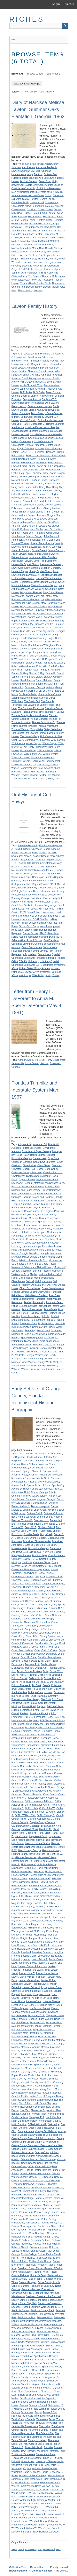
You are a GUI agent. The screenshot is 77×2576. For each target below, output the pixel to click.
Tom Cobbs (17, 733)
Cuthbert (39, 448)
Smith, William (40, 2342)
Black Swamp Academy (41, 410)
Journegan (35, 1920)
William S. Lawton (21, 757)
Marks (44, 2040)
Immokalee (17, 1225)
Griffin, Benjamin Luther (29, 1804)
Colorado (57, 1615)
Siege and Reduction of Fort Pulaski (40, 265)
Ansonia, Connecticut (39, 1481)
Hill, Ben (49, 1854)
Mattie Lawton (19, 241)
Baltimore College (29, 1502)
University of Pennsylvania (49, 2461)
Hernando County (52, 490)
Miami (51, 1256)
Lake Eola (32, 1945)
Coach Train (29, 1169)
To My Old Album (53, 729)
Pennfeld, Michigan (37, 2208)
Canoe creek (39, 1158)
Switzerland (54, 2405)
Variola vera (58, 286)
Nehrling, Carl (19, 2099)
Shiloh (57, 2328)
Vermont (27, 2465)
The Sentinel (49, 2437)
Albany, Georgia (50, 360)
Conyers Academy (30, 1632)
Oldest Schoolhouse (29, 1288)
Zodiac (55, 975)
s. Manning (54, 669)
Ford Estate (39, 1748)
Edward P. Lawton (37, 459)
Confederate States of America (47, 206)
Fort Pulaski (49, 216)
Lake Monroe (50, 1948)
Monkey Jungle (32, 1263)
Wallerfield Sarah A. (22, 2472)
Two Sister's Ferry (29, 736)
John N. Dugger (34, 536)
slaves (46, 269)
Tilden (57, 2444)
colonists (59, 438)
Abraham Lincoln (32, 357)
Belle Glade (35, 1148)
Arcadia (30, 388)
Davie (15, 1179)
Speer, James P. (54, 2370)
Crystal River (18, 1176)
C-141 (20, 863)
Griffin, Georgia (54, 220)
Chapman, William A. (46, 1587)
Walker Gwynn (33, 743)
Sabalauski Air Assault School (27, 940)
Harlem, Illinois (42, 1840)
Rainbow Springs (39, 1313)
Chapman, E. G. (54, 1576)
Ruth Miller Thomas (22, 669)
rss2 (58, 2549)
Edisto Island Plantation (38, 455)
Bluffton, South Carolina (24, 417)
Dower (23, 452)
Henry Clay (45, 487)
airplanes (33, 852)
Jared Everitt (40, 518)
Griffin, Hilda (31, 1808)
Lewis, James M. (20, 1962)
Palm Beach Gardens (36, 1295)
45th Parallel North (27, 845)
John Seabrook (51, 536)
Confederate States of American (28, 445)
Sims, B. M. (50, 2335)
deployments (18, 884)
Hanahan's (50, 483)
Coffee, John (28, 1615)
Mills (27, 2071)
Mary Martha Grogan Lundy (26, 610)
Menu (14, 39)
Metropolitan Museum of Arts (26, 2068)
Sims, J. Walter (32, 2338)
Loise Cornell (32, 1063)
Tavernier (33, 1348)
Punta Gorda (50, 1309)
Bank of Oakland (49, 1502)
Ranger (43, 929)
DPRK (53, 884)
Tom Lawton (27, 286)
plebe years (18, 929)
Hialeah (43, 1218)
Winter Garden (44, 2496)
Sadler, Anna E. (20, 2279)
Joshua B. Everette (30, 546)
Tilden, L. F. (18, 2447)
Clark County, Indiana (40, 1604)
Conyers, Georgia (51, 1632)
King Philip (46, 1931)
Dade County (38, 1653)
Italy (51, 1903)
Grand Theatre (37, 1783)
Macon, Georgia (20, 582)
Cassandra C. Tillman (42, 424)
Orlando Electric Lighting (37, 2170)
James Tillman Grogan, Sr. (50, 511)
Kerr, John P (18, 1924)
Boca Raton (23, 1155)
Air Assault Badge (21, 849)
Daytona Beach (27, 1179)
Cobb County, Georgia (52, 1611)
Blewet (38, 178)
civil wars (16, 199)
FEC (53, 1713)
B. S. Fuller (39, 392)
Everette (22, 216)
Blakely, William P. (30, 1531)
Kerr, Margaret (33, 1924)
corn (14, 448)
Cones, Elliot (30, 1625)
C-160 (27, 863)
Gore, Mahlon (46, 1780)
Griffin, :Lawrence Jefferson (39, 1801)
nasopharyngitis (37, 251)
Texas (52, 2419)
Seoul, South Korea (32, 947)
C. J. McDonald (28, 420)
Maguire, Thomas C (22, 2029)
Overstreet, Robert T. (33, 2194)
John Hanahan (36, 532)
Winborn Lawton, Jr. (40, 775)
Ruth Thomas (40, 669)
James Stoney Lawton (48, 508)
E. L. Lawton (18, 455)
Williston (16, 1369)
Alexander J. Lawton (37, 367)
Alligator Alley (25, 1144)
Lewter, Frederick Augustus (33, 1966)
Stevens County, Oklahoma (26, 2387)
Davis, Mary (18, 1664)
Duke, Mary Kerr (43, 1689)
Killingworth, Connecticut (40, 1927)
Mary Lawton (55, 606)
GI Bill (55, 901)
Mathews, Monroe (47, 2054)
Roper (51, 2264)
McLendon (17, 244)
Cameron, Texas (41, 1562)
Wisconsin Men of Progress (26, 2503)
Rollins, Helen (19, 2257)
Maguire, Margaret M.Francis (27, 2026)
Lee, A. (26, 1959)
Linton (24, 234)
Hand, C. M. (45, 1829)
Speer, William (52, 2373)
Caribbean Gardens (22, 1162)
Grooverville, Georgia (40, 223)
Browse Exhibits (18, 2570)
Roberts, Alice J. (20, 2247)
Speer (26, 2366)
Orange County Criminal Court (42, 2142)
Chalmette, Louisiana (23, 1576)
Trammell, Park (56, 2451)
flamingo (16, 1197)
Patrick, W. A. (18, 2208)
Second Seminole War (33, 2307)
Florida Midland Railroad (33, 1741)
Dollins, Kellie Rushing (23, 1682)
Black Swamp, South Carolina (46, 413)
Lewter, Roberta (32, 1984)
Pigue (53, 2222)
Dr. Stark (36, 1685)
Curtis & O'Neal (49, 1650)
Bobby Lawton (44, 417)
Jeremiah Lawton (37, 525)
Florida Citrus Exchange (37, 1738)
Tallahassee (49, 1344)
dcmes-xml (30, 2549)
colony (15, 441)
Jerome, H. (35, 1913)
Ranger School (30, 933)
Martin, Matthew (56, 2040)
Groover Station (20, 223)
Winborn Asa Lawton (39, 768)
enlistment (45, 891)
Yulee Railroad (40, 2531)
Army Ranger (27, 859)
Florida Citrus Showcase (24, 1200)
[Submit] (65, 26)
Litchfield (16, 1991)
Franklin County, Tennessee (26, 1759)
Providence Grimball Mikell (50, 655)
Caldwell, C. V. (30, 1559)
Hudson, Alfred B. (38, 1885)
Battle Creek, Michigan (45, 1509)
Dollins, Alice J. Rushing (24, 1675)
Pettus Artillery (48, 2219)
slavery (38, 269)
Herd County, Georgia (29, 1850)
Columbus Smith (20, 202)
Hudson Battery (20, 1885)
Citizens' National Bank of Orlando (43, 1601)
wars (14, 290)
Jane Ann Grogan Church (50, 515)
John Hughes (52, 532)
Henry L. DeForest (55, 1060)
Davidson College (21, 1660)
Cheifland (16, 1165)
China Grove (25, 1597)
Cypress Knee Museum (38, 1176)
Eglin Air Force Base (28, 891)
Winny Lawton (25, 290)
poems (24, 652)
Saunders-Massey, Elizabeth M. (37, 2289)
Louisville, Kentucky (31, 1998)
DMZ (28, 884)
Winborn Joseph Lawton (43, 771)
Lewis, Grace (56, 1959)
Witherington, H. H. (35, 2507)
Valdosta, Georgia (24, 1355)
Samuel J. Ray (36, 673)
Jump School (33, 912)
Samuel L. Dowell (55, 673)
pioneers (24, 648)
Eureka (15, 1710)
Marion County (31, 2040)
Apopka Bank (18, 1485)
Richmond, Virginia (47, 258)
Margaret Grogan (38, 582)
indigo (41, 497)
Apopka (55, 1481)
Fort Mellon (54, 1752)
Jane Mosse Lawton (22, 518)
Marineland (56, 1253)
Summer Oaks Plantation (24, 272)
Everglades (26, 1710)
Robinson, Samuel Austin (32, 2250)
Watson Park (51, 1358)
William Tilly (43, 764)
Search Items (53, 73)
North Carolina (53, 2117)
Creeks (24, 1646)
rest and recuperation (30, 936)
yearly (48, 975)
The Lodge (44, 2426)
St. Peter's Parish (28, 694)
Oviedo (23, 638)
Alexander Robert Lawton (41, 371)
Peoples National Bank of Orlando (41, 2215)
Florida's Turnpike (40, 1204)
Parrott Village (52, 1299)
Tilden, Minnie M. (33, 2447)
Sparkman (17, 2366)
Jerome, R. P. (49, 1913)
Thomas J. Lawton (21, 722)
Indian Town (30, 1225)
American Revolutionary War (26, 378)
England (41, 1706)
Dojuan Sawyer (40, 884)
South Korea (44, 954)
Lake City (44, 1239)
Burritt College (39, 1555)
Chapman (40, 1576)
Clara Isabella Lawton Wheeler (46, 434)
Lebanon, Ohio (29, 1955)
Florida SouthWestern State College (37, 894)
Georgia (58, 1773)
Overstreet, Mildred (41, 2187)
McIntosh (55, 241)
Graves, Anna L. (20, 1787)
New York (25, 2110)
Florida (58, 1197)
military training (48, 922)
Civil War (23, 1604)
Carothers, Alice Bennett (48, 1566)
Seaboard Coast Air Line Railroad (43, 2296)
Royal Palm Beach (30, 1316)
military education (30, 922)
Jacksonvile (46, 1910)
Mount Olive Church (42, 248)
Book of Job (45, 181)
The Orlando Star (45, 2433)
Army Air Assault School (36, 856)
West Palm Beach (21, 1365)
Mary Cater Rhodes (53, 592)
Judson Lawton (50, 554)
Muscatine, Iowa (29, 2089)
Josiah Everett (39, 550)
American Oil (40, 1144)
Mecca (15, 2061)
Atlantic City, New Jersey (34, 1495)
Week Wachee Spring (33, 1362)
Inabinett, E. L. (28, 497)
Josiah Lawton (19, 554)
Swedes (23, 2405)
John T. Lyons (47, 539)
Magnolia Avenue (48, 2012)
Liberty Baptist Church (40, 571)
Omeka (63, 2570)
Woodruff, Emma (45, 2514)
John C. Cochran (20, 529)
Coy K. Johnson (25, 448)
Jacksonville (18, 1063)
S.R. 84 (45, 1316)
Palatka (50, 2194)
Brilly (55, 181)
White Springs (38, 1365)
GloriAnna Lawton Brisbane (44, 480)
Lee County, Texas (47, 1955)
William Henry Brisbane (32, 747)
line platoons (26, 915)
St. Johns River (35, 2380)
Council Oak (32, 1636)
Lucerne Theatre (51, 2001)
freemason (47, 1759)
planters (16, 652)
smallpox (55, 269)
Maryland (33, 2043)
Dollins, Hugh (35, 1678)
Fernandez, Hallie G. (22, 1717)
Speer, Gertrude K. (21, 2370)
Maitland (48, 2033)
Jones (44, 230)
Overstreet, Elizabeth (45, 2184)
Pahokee (55, 1292)
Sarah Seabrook (37, 683)
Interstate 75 (57, 1225)
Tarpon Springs (19, 1348)
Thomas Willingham (47, 726)
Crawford (31, 209)
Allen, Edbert (36, 1467)
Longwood (26, 1994)
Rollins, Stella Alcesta (40, 2261)
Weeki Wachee (53, 1362)
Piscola (42, 255)
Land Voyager (51, 1242)
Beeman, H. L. (41, 1520)
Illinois (28, 1896)
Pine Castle (38, 2226)
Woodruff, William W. (26, 2528)
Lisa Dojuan (41, 915)
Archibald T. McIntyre (46, 388)
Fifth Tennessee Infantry (52, 1720)
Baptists (38, 174)
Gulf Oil (32, 1214)
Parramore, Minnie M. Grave (45, 2205)
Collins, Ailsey (43, 1615)
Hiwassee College (46, 1857)
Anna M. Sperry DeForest (31, 1060)
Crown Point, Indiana (22, 1650)
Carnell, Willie (28, 1566)
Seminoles (59, 2317)
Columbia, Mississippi (42, 1618)
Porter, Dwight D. (37, 2229)
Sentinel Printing (28, 2321)
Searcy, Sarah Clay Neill (24, 2303)
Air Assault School (40, 849)
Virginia (27, 2468)
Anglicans (49, 381)
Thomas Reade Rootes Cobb (35, 283)
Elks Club (46, 1699)
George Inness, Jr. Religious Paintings (44, 1211)
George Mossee (20, 476)
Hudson (53, 1882)
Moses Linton (47, 620)
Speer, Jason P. (20, 2373)
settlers (50, 687)
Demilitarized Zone (21, 877)
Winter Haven (28, 1369)
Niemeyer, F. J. (36, 2117)
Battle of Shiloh (34, 1513)
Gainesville (17, 1211)
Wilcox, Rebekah (26, 2496)
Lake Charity (57, 1941)
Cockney (16, 1615)
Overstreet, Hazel (21, 2187)
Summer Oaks (46, 697)
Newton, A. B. (38, 2110)
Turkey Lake (23, 1351)
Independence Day (38, 227)
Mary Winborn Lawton (23, 617)
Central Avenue (46, 1573)
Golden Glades (19, 1214)
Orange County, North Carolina (35, 2156)
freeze (57, 1759)
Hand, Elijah (44, 1833)
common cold (37, 202)
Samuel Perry (19, 676)
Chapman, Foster (21, 1580)
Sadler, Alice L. (55, 2275)
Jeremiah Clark (19, 525)
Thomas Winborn (20, 729)
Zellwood (53, 2531)
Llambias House (53, 1249)
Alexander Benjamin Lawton (34, 364)
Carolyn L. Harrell (21, 424)
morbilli (27, 248)
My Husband (36, 624)
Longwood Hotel (41, 1994)
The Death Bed (32, 701)
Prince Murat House (32, 1309)
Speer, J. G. (38, 2370)
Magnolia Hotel (19, 2015)
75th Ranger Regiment (50, 845)
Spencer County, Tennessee (26, 2377)
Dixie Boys (17, 213)
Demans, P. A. (32, 1664)
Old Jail (30, 1281)
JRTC (23, 912)
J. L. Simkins (54, 501)
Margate (45, 1253)
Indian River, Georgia (29, 1899)
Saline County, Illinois (49, 2282)
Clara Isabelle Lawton (23, 438)
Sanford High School (31, 2286)
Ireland (45, 1899)
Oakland (23, 2128)
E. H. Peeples (35, 452)
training (52, 958)
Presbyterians (56, 652)
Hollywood (54, 1218)
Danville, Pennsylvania (50, 1657)
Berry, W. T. (30, 1527)
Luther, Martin (47, 2005)
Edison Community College (32, 887)
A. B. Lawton (24, 353)
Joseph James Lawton (42, 543)
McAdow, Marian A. (22, 2057)
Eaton (36, 213)
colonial (39, 438)
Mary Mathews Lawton (53, 610)
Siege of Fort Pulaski (22, 269)
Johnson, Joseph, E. (40, 1917)
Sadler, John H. (37, 2279)
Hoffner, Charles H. (21, 1861)
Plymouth (22, 2229)
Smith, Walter (25, 2342)
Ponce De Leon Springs (24, 1306)
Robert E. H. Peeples (43, 659)
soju (25, 954)
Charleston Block (20, 1590)
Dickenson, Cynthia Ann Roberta (39, 1667)
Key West (28, 1235)
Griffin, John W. (47, 1808)
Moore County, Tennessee (25, 2078)
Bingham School (46, 1527)
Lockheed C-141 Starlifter (35, 919)
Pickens (45, 2222)
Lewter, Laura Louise (47, 1973)
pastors (22, 641)
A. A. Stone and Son (33, 1460)
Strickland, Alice (34, 2394)
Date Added (45, 91)
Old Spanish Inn (43, 1281)
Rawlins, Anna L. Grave (46, 2236)
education (52, 887)
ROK (58, 936)
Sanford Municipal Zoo (23, 1320)
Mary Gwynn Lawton (51, 599)
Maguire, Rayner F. (52, 2026)
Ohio (14, 2131)
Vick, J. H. (38, 2465)
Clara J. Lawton (30, 199)
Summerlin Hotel (37, 2401)
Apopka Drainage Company (26, 1488)
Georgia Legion (27, 220)
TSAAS (23, 961)
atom (14, 2549)
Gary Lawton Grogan (54, 473)
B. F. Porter (26, 392)
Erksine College (55, 1706)
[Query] (38, 26)
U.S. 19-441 (51, 1351)
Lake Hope (56, 1945)
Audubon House (20, 1148)
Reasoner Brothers (40, 2240)
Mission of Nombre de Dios (33, 1260)
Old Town (52, 1285)
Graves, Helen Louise (26, 1790)
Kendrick (46, 1920)
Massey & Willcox (50, 2047)
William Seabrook (32, 761)
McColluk (32, 241)
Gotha (57, 1780)
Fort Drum (56, 1204)
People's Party (41, 2212)
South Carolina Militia (30, 690)
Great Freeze (50, 1794)
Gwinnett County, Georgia (25, 1826)
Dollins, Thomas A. (21, 1685)
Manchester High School (24, 2036)
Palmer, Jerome (43, 2198)
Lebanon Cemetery (51, 568)
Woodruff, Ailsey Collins (32, 2510)
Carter (46, 1569)
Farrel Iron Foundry (40, 1713)
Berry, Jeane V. (50, 1524)
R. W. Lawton (18, 659)
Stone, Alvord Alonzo (28, 2391)
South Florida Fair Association (27, 2349)
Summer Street (19, 2401)
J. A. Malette (26, 501)
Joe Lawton (53, 525)
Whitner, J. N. (57, 2489)
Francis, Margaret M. (50, 1755)
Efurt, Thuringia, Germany (44, 1696)
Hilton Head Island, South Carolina (29, 494)
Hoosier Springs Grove (23, 1875)
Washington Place (39, 2479)
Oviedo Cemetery (37, 638)
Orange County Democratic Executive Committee (37, 2145)
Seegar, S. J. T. (54, 2307)
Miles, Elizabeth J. (51, 2068)
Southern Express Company (39, 2359)
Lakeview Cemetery (42, 1952)
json (40, 2549)
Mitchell (32, 2075)
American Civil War (30, 171)
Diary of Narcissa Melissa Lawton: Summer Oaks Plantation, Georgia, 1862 (38, 109)
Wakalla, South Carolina (44, 2468)
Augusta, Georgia (46, 1499)
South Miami (43, 1330)
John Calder (36, 529)
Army (30, 174)
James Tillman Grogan (23, 511)
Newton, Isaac (39, 2113)
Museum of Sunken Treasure (36, 1270)
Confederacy (51, 202)
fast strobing (58, 891)
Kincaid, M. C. (32, 1931)
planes (56, 926)
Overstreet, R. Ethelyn (34, 2191)
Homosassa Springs (35, 1221)
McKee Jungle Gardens (34, 1256)
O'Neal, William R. (37, 2124)
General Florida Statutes (40, 1773)
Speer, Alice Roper (51, 2366)
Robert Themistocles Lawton (49, 662)
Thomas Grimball (38, 719)
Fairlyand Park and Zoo (49, 1193)
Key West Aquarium (45, 1235)
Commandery (43, 1622)
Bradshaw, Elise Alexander (37, 1541)
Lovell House (18, 2001)
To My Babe (36, 729)
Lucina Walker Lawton (23, 578)
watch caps (25, 975)
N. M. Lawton (37, 627)
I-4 (48, 1221)
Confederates (19, 209)
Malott (33, 237)
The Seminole (34, 2437)
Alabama (33, 1464)
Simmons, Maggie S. (47, 2331)
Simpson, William (20, 2335)
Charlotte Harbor (54, 1162)
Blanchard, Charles (51, 1531)
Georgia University (21, 1776)
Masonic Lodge (55, 2043)
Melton (37, 244)
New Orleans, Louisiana (32, 2106)
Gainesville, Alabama (44, 1766)
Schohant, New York (43, 2293)
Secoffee (16, 2307)
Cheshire (33, 431)
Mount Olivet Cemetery (52, 2082)
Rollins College (29, 2254)
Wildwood (52, 1365)
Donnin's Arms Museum (31, 1186)
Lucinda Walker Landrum (49, 578)
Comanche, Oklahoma (23, 1622)
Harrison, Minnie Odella (37, 1843)
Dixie (45, 1671)
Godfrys (41, 220)
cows (35, 873)
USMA (32, 972)
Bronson (51, 1155)
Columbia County (20, 1618)
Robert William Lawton (23, 666)
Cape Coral (53, 1158)
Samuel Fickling (20, 673)
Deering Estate (31, 1183)
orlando (15, 1292)
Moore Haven (49, 1263)
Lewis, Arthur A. (40, 1959)
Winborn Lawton (20, 775)
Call (21, 185)
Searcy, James (19, 2300)
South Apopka (57, 2342)
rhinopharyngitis (28, 258)
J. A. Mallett (41, 501)
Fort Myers (34, 1207)
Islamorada (31, 1228)
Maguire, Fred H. (20, 2022)
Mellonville (42, 2061)
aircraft (23, 852)
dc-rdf (21, 2549)
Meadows (57, 2057)
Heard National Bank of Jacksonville (38, 1847)
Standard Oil (30, 1341)
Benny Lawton (19, 406)
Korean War (48, 912)
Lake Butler (43, 1941)
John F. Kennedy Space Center (38, 1232)
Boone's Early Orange (26, 1538)
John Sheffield (31, 539)
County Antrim (47, 1636)
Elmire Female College (34, 1703)
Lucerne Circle (33, 2001)
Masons (16, 2047)
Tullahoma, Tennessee (23, 2454)
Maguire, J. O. (37, 2022)
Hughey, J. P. (55, 1885)
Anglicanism (36, 381)
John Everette (19, 230)
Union (15, 740)
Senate (15, 2321)
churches (44, 431)
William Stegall (28, 764)
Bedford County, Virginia (49, 1516)
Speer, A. (36, 2366)
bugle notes (52, 859)
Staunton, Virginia (30, 2384)
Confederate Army (21, 206)
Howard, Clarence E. (39, 1878)
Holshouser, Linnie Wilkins (37, 1868)
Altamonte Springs (21, 1471)
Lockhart (26, 1991)
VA (38, 972)
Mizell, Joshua (44, 2075)
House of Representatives (49, 1875)
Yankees (38, 290)
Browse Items (37, 2567)
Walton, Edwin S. (42, 2472)
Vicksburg (17, 2468)
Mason (42, 2043)
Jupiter (58, 1232)
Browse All (18, 73)
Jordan (52, 230)
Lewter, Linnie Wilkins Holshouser (29, 1977)
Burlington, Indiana (21, 1555)
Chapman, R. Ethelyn (53, 1583)
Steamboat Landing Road (25, 697)
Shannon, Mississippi (31, 2324)
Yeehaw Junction (45, 1369)
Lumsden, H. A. (19, 2005)
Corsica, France (23, 873)
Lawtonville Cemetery (51, 564)
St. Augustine (49, 2377)
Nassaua (46, 2092)
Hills (25, 227)
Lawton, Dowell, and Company (41, 561)
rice (28, 659)
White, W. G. (42, 2489)
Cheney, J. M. (48, 1594)
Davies (57, 209)
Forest (50, 1748)
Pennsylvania (26, 2212)
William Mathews (33, 754)
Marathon (34, 1253)
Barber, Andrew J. (21, 1506)
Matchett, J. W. (29, 2054)
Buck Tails (27, 1552)
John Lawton (18, 536)
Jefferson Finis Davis (48, 522)
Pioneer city (39, 1302)
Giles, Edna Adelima (42, 1776)
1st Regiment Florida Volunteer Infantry (32, 1457)
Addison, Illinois (20, 1464)
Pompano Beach (54, 1302)
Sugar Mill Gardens (22, 1344)
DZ (58, 884)
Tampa (60, 1344)
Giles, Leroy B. (30, 1780)
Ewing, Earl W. (40, 1710)
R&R (35, 929)
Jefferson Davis (28, 522)
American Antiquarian (39, 1474)
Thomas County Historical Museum (30, 715)
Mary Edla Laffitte (43, 596)
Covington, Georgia (37, 1639)
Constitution (49, 1629)
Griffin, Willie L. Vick (25, 1815)
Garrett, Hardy (19, 1773)
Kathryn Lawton (20, 557)
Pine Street (51, 2226)
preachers (52, 255)
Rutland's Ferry (38, 2275)
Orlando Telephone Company (35, 2173)
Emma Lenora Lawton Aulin (34, 466)
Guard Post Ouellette (22, 905)
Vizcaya (16, 1358)
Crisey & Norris (37, 1646)
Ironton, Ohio (40, 1903)
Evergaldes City (27, 1193)
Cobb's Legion (47, 199)
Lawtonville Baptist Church (25, 564)
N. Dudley (23, 627)
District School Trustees (29, 1671)
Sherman (48, 2328)
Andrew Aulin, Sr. (20, 381)
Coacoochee (33, 1611)
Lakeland (26, 1952)
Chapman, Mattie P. (30, 1583)
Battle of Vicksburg (53, 1513)
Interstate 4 (44, 1225)
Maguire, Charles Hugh (31, 2019)
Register (68, 3)
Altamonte (49, 1467)
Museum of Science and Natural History (32, 1267)
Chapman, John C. (40, 1580)
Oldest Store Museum (53, 1288)
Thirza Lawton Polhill (33, 712)
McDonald (43, 241)
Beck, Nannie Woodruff (23, 1516)
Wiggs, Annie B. (20, 2493)
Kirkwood (27, 1934)
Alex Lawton (28, 167)
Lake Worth (17, 1242)
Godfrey (16, 483)
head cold (17, 227)
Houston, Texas (20, 1878)
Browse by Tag (35, 73)
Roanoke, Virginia (51, 2243)
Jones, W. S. (21, 1920)
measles (28, 244)
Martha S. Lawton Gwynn (51, 237)
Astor (14, 1492)
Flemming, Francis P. (32, 1731)
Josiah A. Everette (50, 546)
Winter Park (54, 2500)
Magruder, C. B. (36, 2015)
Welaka (15, 2489)
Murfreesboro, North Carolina (27, 2085)
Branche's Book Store (34, 1545)
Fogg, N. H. (26, 1748)
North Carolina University (24, 2120)
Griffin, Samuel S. (39, 1811)
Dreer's (46, 1685)
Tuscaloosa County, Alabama (27, 2458)
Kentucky (57, 1920)
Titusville (48, 2447)
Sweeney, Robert (38, 2405)
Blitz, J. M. (17, 1534)
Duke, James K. (26, 1689)
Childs (48, 195)
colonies (48, 438)
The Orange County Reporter (42, 2430)
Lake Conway (19, 1945)
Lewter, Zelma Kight (32, 1987)
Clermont (56, 1165)
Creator (33, 91)
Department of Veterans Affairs (37, 880)
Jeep (33, 908)
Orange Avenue (26, 2131)
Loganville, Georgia (42, 1991)
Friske (15, 473)
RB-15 (43, 933)
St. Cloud (49, 1337)
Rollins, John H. (20, 2261)
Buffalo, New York (43, 1552)
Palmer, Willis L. (23, 2201)
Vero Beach (49, 1355)
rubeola (27, 262)
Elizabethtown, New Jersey (26, 1699)
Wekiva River (18, 2486)
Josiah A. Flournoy (21, 550)
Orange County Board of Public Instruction (33, 2138)
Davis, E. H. (37, 1660)
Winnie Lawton (38, 778)
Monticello (17, 248)
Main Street (29, 2033)
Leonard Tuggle (20, 571)
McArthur (16, 1256)
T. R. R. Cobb (46, 272)
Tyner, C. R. (49, 2458)
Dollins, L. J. (42, 1682)
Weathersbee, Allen (50, 2482)
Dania (55, 1176)
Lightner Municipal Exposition (37, 1246)
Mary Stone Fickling (22, 613)
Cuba (37, 1650)
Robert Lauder (25, 662)
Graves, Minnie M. (32, 1794)
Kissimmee (32, 1239)
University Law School (23, 2461)
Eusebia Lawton (20, 469)
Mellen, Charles (28, 2061)
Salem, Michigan (27, 2282)
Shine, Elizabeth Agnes (23, 2331)
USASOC (23, 972)
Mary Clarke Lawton (22, 596)
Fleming (16, 1731)
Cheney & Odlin (31, 1594)
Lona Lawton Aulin (29, 575)
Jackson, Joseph (30, 1910)
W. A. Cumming (27, 740)
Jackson (39, 1906)
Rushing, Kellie (41, 2271)
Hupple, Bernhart (31, 1892)
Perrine (27, 1302)
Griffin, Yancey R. (46, 1815)
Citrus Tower (43, 1165)
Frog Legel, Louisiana (30, 473)
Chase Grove (37, 1590)
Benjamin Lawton (32, 399)
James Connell (45, 504)
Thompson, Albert (37, 2440)
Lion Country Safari (33, 1249)
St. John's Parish (51, 690)
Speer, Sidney (36, 2373)
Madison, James (29, 2012)
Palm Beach (18, 1295)
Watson (35, 2482)
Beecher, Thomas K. (22, 1520)
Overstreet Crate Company (34, 2180)
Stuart (41, 1341)
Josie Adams (34, 554)
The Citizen (52, 2422)
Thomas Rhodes (27, 726)
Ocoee (32, 2128)
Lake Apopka (29, 1941)
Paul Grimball (34, 641)
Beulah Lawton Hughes (39, 406)
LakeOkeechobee (34, 1242)
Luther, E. (34, 2005)
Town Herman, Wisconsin (34, 2451)
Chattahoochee (19, 431)
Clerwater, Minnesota (37, 1608)
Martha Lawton (56, 582)
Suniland (37, 1344)
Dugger (27, 213)
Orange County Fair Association (28, 2149)
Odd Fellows (43, 2128)
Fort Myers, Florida (41, 898)
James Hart (55, 227)
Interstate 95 (18, 1228)
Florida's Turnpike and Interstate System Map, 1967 (36, 1090)
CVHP (56, 873)
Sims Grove (37, 2335)
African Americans (31, 360)
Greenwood (18, 1801)
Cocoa (40, 1169)
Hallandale (43, 1214)
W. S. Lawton (58, 740)
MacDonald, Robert (40, 2008)
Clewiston (17, 1169)
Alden (52, 1464)
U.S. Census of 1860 (51, 736)
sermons (58, 262)
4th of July (23, 164)
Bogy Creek (46, 1534)
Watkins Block (22, 2482)
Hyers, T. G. (18, 1896)
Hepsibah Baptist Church (29, 490)
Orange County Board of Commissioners (41, 2135)
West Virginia (27, 2489)
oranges (56, 2156)
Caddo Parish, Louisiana (50, 420)
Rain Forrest (22, 1313)
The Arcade (29, 2422)
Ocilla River (17, 255)
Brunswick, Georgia (22, 1158)
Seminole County (20, 2310)
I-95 (58, 1221)
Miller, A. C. (17, 2071)
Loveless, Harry (51, 1998)
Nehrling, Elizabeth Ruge (40, 2099)
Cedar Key (38, 1162)
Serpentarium (39, 1327)
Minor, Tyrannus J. (40, 2071)
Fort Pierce (47, 1207)
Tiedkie (48, 2444)
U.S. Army (33, 961)
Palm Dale (54, 1295)
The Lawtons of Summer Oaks (39, 705)
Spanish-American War (46, 2363)
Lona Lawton (35, 234)
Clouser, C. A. (56, 1608)
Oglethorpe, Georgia (53, 631)
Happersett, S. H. (38, 1836)
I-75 (53, 1221)
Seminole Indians (26, 2317)
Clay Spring (58, 1604)
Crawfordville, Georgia (46, 1643)
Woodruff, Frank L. (28, 2517)
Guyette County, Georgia (42, 1822)
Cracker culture (56, 1639)
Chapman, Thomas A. (23, 1587)
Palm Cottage (26, 2198)
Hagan (55, 223)
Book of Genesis (28, 181)
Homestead (17, 1221)
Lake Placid (56, 1239)
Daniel (41, 209)
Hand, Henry (21, 1836)
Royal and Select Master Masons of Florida (40, 2268)
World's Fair (44, 2528)
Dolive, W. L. (56, 1671)
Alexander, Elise (20, 1467)
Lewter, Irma (42, 1969)
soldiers (32, 954)
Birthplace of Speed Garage (36, 1151)
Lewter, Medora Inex (29, 1980)
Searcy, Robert (55, 2300)
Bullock (58, 1552)
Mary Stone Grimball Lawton (48, 613)
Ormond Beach (28, 1292)
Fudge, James (47, 1762)
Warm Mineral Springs (32, 1358)
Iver (28, 908)
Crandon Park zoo (52, 1172)
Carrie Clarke (45, 185)
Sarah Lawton (27, 680)
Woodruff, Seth (19, 2524)
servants (16, 265)
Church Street (41, 1597)
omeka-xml (49, 2549)
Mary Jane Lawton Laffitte (33, 606)
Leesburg (16, 1246)
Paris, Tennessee (20, 2205)
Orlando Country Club (23, 2166)
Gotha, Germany (20, 1783)
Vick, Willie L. (52, 2465)
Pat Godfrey (31, 255)
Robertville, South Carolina (50, 666)
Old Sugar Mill (38, 1285)
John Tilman (33, 230)
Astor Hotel (24, 1492)
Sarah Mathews (44, 680)
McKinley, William (42, 2057)
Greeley (29, 1797)
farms (41, 469)
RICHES (26, 19)
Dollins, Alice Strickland (50, 1675)
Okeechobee (18, 1281)
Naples (33, 1274)
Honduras (39, 1871)
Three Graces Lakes (33, 2444)
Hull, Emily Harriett (36, 1889)
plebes (28, 929)
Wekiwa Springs (50, 2486)
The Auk (40, 2422)
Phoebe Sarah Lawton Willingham (37, 645)
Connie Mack (27, 866)
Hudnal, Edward (39, 1882)
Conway (16, 1632)
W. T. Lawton (18, 743)
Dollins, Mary (57, 1682)
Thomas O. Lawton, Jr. (43, 722)
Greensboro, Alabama (46, 1797)
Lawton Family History (35, 306)
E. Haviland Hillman (53, 452)
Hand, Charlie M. (27, 1833)
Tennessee (41, 958)
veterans (46, 972)
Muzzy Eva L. (47, 2089)
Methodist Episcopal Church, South (41, 2064)
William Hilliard (28, 750)
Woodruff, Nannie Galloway (43, 2521)
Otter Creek (44, 1292)
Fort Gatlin (41, 1752)
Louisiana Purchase (51, 575)
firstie (14, 894)
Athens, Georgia (39, 1492)
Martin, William (19, 2043)
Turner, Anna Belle (45, 2454)
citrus (14, 1604)
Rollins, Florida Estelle (49, 2254)
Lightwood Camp (53, 1987)
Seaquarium (47, 1323)
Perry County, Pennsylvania (26, 2219)
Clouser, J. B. (18, 1611)
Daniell (49, 209)
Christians (58, 195)
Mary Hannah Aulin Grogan (26, 603)
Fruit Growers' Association (25, 1762)
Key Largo (17, 1235)
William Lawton (45, 750)
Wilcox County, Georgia (41, 2493)
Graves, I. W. (45, 1790)
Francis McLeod (54, 469)
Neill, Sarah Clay (42, 2103)
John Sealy (17, 539)
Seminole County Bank (42, 2310)
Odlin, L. (55, 2128)
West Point (38, 975)
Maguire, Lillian (54, 2022)
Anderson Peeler (51, 378)
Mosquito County (29, 2082)
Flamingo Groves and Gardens (38, 1197)
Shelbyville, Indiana (32, 2328)
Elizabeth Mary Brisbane (34, 462)
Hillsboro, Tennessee (25, 1857)
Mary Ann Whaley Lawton (37, 589)
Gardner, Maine (52, 1769)
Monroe (57, 2075)
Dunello (49, 1186)
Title (25, 91)
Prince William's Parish (23, 655)
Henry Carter (31, 487)
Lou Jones (49, 234)
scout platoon (51, 943)
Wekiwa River (34, 2486)
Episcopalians (57, 466)
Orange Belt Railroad (46, 2131)
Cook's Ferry (18, 1636)
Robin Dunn (48, 936)
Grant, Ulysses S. (55, 1783)
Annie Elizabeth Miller (31, 385)
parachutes (46, 926)
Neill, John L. (25, 2103)
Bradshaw (17, 1541)
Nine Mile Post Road (31, 631)
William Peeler (50, 754)
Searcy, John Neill (37, 2300)
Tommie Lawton (46, 733)
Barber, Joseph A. (40, 1506)
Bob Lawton (49, 178)
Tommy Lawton (43, 286)
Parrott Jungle (19, 1299)
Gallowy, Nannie (34, 1769)
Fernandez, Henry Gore (46, 1717)
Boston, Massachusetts (51, 1538)
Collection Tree (17, 2567)
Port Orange (43, 1306)
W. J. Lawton (43, 740)
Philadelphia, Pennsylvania (25, 2222)
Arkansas (46, 1488)
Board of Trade (31, 1534)
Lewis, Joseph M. (39, 1962)
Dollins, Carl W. (19, 1678)
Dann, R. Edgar (28, 1657)
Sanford (44, 1063)
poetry (32, 652)
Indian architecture (42, 1896)
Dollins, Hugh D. (52, 1678)
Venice (38, 1355)
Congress (37, 1629)
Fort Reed (24, 1755)
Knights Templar (28, 1938)
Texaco (43, 1348)
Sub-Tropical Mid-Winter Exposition (38, 2398)
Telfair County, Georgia (23, 2419)
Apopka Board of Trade (38, 1485)
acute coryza (36, 164)
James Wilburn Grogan (23, 515)
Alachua (43, 1464)
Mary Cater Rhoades (31, 592)
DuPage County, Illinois (40, 1692)
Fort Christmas (27, 1752)
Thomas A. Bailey (54, 712)
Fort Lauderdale (20, 1207)
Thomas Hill (55, 719)
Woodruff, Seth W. (37, 2524)
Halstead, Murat (29, 1829)
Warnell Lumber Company (32, 2475)
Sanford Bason (34, 676)
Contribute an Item (42, 2570)
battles (23, 178)
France (34, 1755)
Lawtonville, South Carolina (26, 568)
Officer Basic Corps (29, 926)
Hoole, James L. (53, 1871)
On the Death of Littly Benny (35, 634)
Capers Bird (31, 185)
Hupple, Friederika (51, 1892)
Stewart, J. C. (48, 2387)
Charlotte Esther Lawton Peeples (42, 427)
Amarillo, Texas (19, 1474)
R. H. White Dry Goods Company (40, 2233)
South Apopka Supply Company (28, 2345)
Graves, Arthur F (38, 1787)
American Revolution (52, 374)
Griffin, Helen (50, 1804)
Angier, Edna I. (19, 1481)
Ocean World (33, 1277)
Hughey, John (19, 1889)
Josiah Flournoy (56, 550)
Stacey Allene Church (49, 694)
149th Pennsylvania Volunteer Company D (40, 1453)
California (27, 1562)
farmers (33, 469)
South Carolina (53, 2345)
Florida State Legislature (38, 1745)
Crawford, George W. (23, 1643)
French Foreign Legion (38, 901)
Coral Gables (51, 1169)
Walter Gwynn (49, 743)
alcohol (43, 852)
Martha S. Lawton (21, 585)
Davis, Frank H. (53, 1660)
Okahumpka (47, 1277)
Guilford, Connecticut (39, 1818)
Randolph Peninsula (22, 2236)
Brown (15, 185)
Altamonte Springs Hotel (44, 1471)
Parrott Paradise (35, 1299)
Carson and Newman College (27, 1569)
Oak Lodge (53, 2124)
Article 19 (57, 1488)
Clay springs (18, 1608)
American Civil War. (29, 374)
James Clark (29, 504)
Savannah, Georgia (43, 262)
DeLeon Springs (48, 1183)
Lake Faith (44, 1945)
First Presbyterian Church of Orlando (44, 1727)
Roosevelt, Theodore (36, 2264)
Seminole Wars (45, 2317)
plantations (56, 648)
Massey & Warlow (30, 2047)
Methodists (47, 244)
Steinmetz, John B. (50, 2384)
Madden (24, 237)
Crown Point (52, 1646)
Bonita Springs (37, 1155)
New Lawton (53, 251)
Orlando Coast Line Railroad (43, 2163)
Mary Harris (47, 603)
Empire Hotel (28, 1706)
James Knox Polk (26, 508)
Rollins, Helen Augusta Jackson (43, 2257)
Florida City (44, 1200)
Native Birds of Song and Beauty (46, 2096)
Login (56, 3)
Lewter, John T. (27, 1973)
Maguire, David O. (53, 2019)
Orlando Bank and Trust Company (38, 2159)
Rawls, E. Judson (21, 2240)
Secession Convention (49, 2303)
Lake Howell (18, 1948)
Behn (31, 178)
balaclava (40, 859)
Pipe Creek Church (40, 648)
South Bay (30, 1330)
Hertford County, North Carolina (28, 1854)
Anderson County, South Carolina (42, 1478)
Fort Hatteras (35, 216)
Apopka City (58, 1485)
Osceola (48, 2177)
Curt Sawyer (45, 873)
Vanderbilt (17, 2465)
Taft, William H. (42, 2408)
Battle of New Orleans (42, 395)
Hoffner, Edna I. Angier (44, 1861)
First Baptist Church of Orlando (28, 1724)
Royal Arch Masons (22, 2271)
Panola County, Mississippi (46, 2201)
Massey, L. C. (47, 2050)
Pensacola (17, 1302)
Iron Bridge (27, 1903)
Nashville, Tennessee (29, 2092)
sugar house (52, 1341)
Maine (39, 2033)
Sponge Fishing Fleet (32, 1337)
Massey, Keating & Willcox (25, 2050)
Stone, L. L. (46, 2391)
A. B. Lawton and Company (46, 353)
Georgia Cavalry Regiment (43, 476)
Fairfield (24, 1713)
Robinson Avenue (39, 2247)
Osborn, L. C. (36, 2177)
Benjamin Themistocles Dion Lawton (39, 403)
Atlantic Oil (53, 1144)
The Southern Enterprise (31, 708)
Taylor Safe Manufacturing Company (40, 2415)
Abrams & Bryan (53, 1460)
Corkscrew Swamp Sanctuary (27, 1172)
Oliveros (16, 634)
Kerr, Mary (47, 1924)
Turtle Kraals (37, 1351)
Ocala (22, 1277)
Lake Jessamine (34, 1948)
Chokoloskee (29, 1165)
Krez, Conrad (45, 1938)
